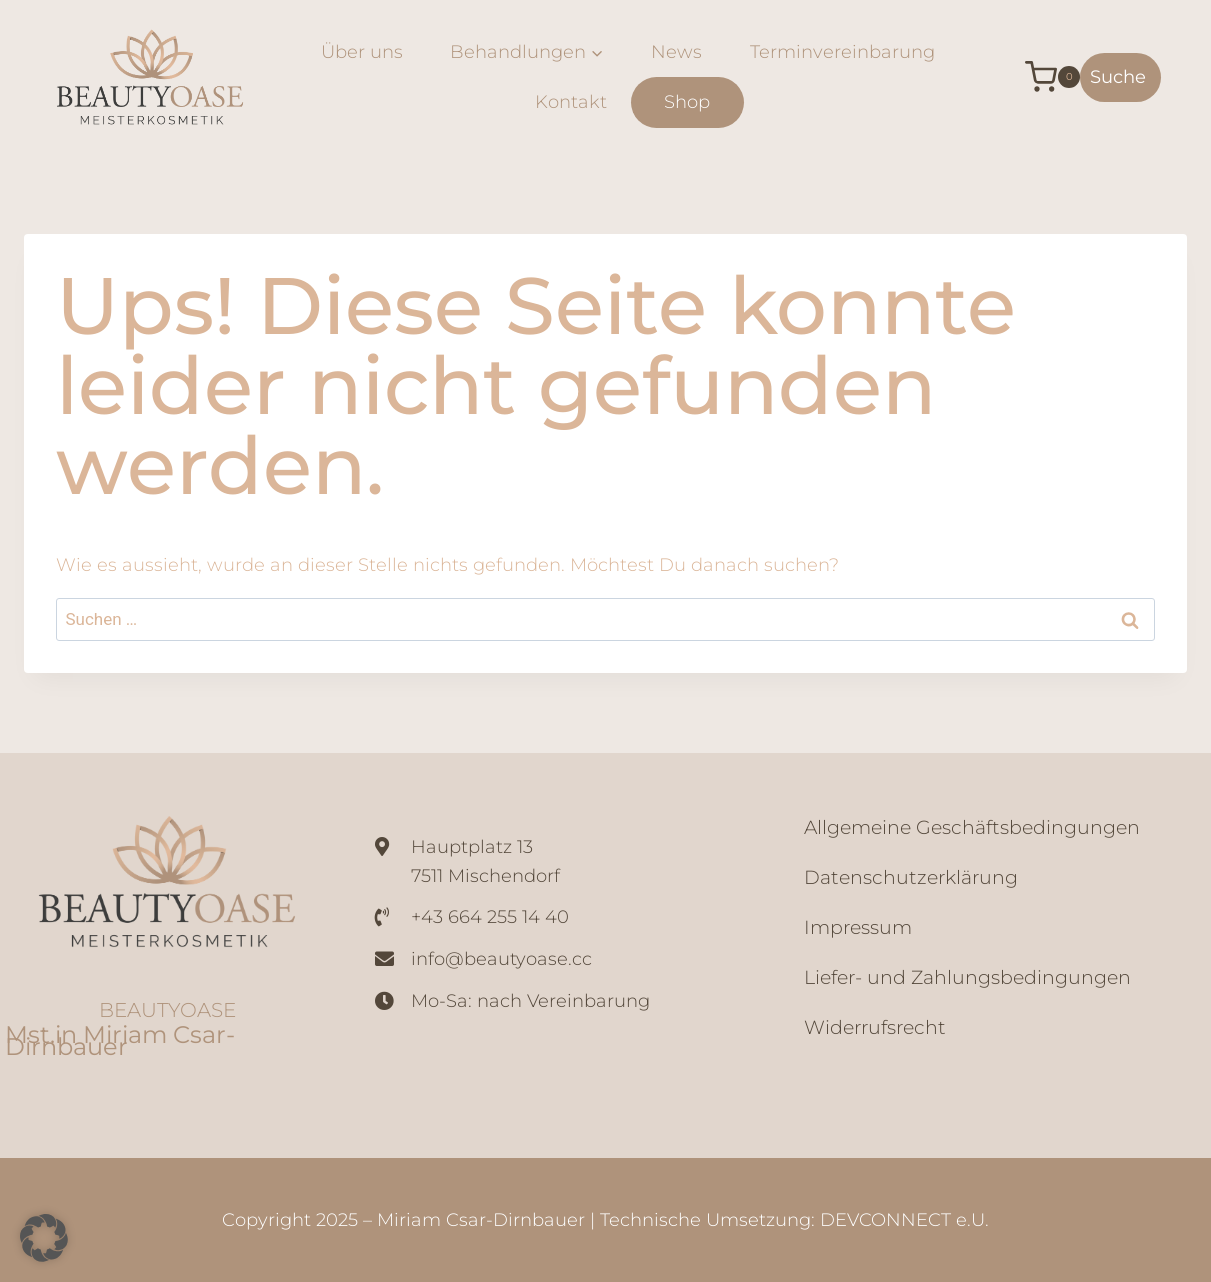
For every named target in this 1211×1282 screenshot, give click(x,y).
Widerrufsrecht (875, 1027)
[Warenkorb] (1037, 77)
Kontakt (571, 102)
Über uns (362, 52)
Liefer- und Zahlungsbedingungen (967, 977)
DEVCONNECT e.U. (904, 1220)
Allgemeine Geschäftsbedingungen (972, 827)
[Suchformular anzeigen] (1120, 77)
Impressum (858, 927)
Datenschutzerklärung (911, 877)
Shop (687, 102)
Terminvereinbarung (842, 52)
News (676, 52)
